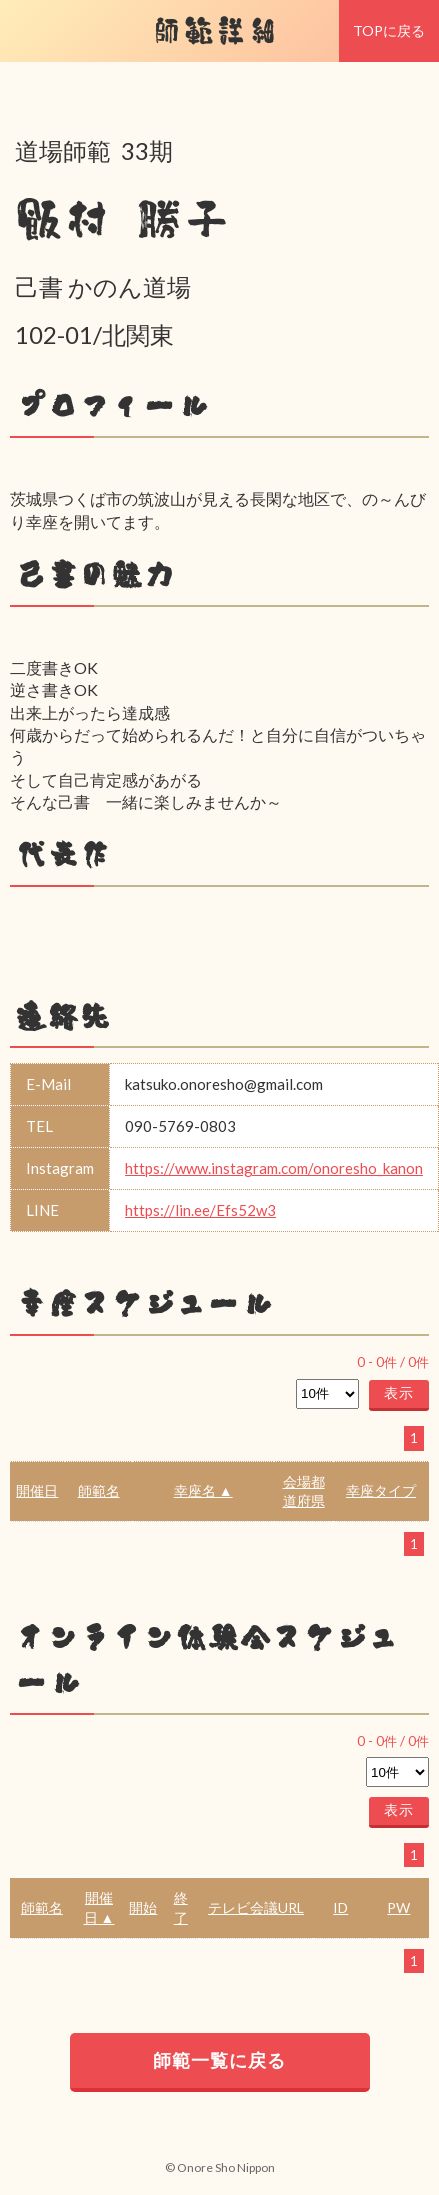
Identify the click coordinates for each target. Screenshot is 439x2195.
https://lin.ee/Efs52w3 (200, 1210)
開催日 (37, 1490)
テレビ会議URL (256, 1907)
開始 (143, 1907)
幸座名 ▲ (203, 1490)
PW (398, 1907)
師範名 (99, 1490)
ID (340, 1907)
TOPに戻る (389, 30)
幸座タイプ (381, 1490)
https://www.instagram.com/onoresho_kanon (274, 1168)
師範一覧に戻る (219, 2060)
